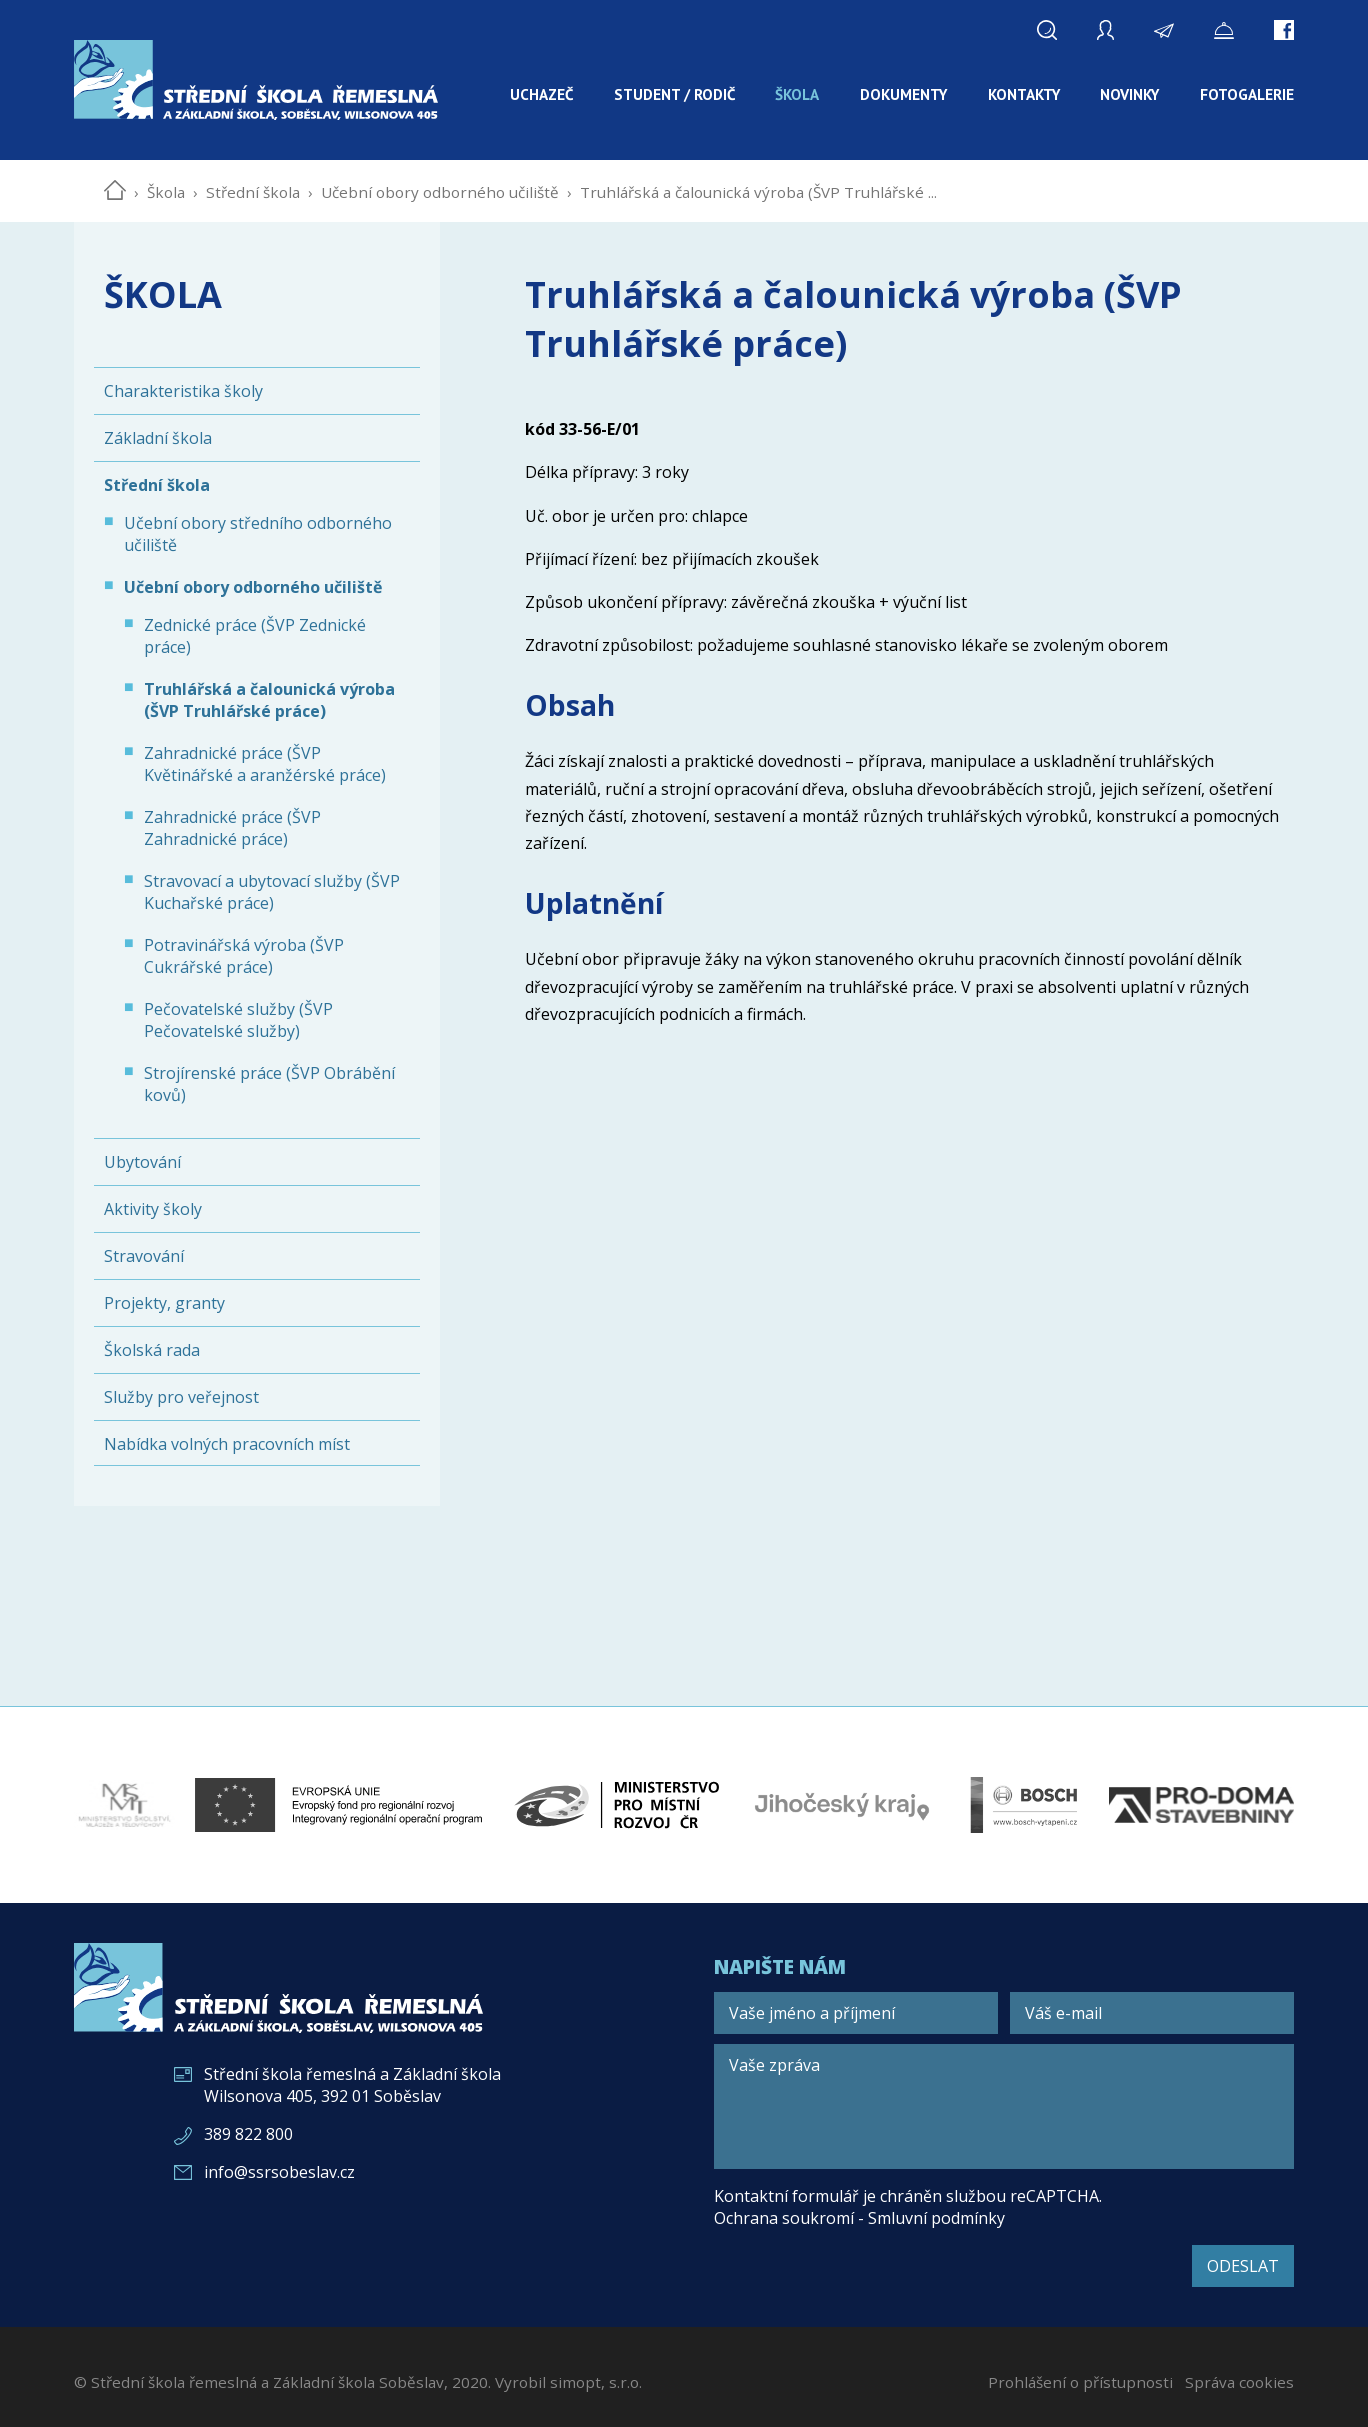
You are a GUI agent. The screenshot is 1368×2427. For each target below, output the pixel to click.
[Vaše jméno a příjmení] (856, 2013)
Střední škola (253, 192)
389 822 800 (248, 2134)
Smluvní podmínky (936, 2218)
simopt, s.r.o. (596, 2382)
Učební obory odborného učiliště (440, 192)
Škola (166, 192)
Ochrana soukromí (784, 2218)
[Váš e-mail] (1152, 2013)
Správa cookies (1239, 2382)
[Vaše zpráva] (1004, 2106)
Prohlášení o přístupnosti (1080, 2382)
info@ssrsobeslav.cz (279, 2172)
